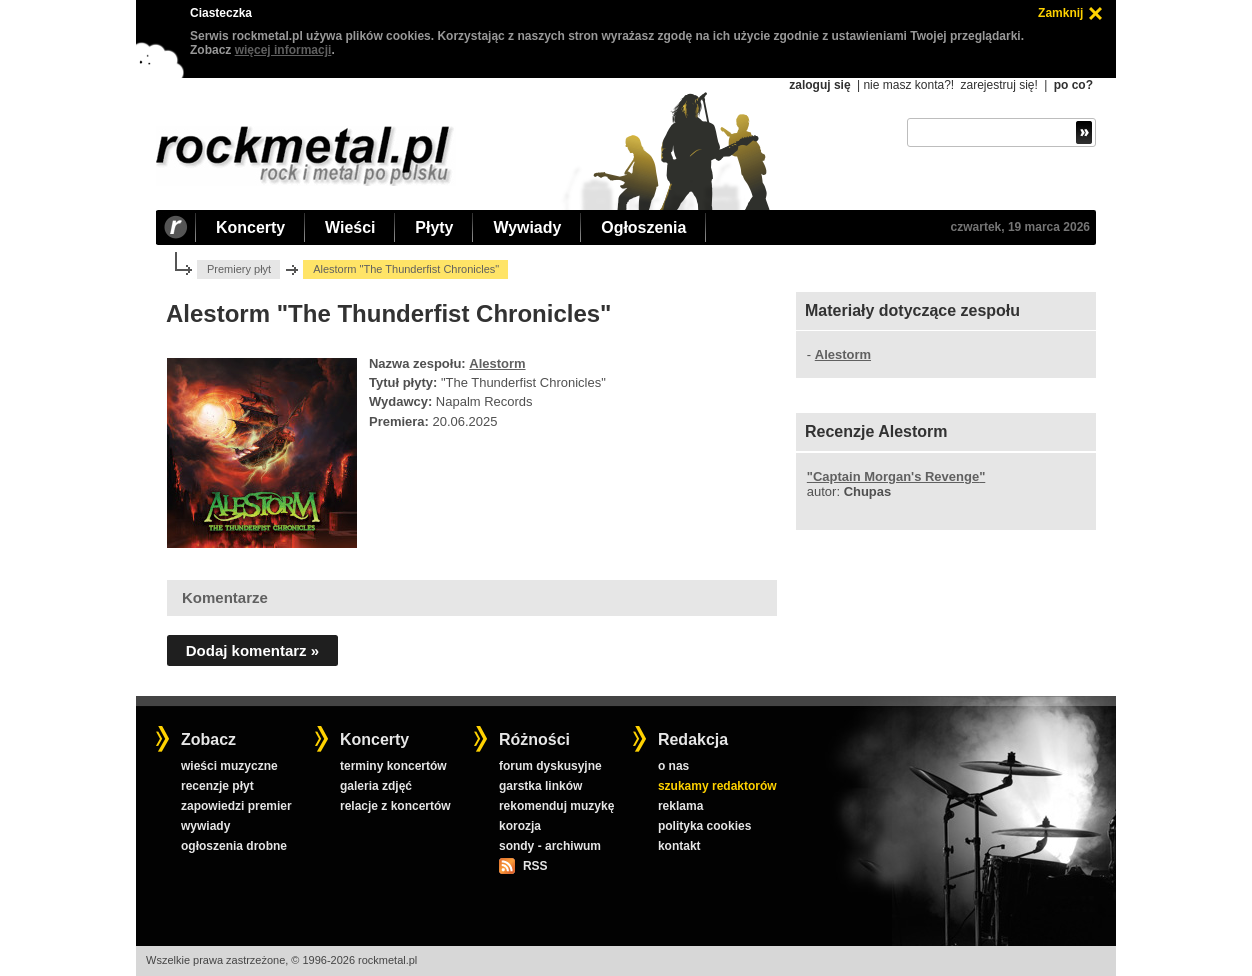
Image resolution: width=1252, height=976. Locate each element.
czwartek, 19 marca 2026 (1020, 227)
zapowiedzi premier (236, 806)
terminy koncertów (393, 766)
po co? (1073, 85)
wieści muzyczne (229, 766)
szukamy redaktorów (717, 786)
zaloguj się (819, 85)
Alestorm (497, 363)
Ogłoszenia (643, 227)
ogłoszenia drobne (234, 846)
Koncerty (250, 227)
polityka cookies (704, 826)
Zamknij (1060, 13)
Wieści (350, 227)
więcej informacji (283, 50)
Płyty (434, 227)
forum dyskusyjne (550, 766)
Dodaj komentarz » (252, 650)
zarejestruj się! (998, 85)
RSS (535, 866)
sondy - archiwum (550, 846)
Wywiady (527, 227)
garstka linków (540, 786)
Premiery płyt (239, 269)
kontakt (679, 846)
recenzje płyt (217, 786)
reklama (680, 806)
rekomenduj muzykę (556, 806)
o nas (673, 766)
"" (896, 476)
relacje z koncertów (395, 806)
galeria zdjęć (376, 786)
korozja (520, 826)
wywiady (205, 826)
